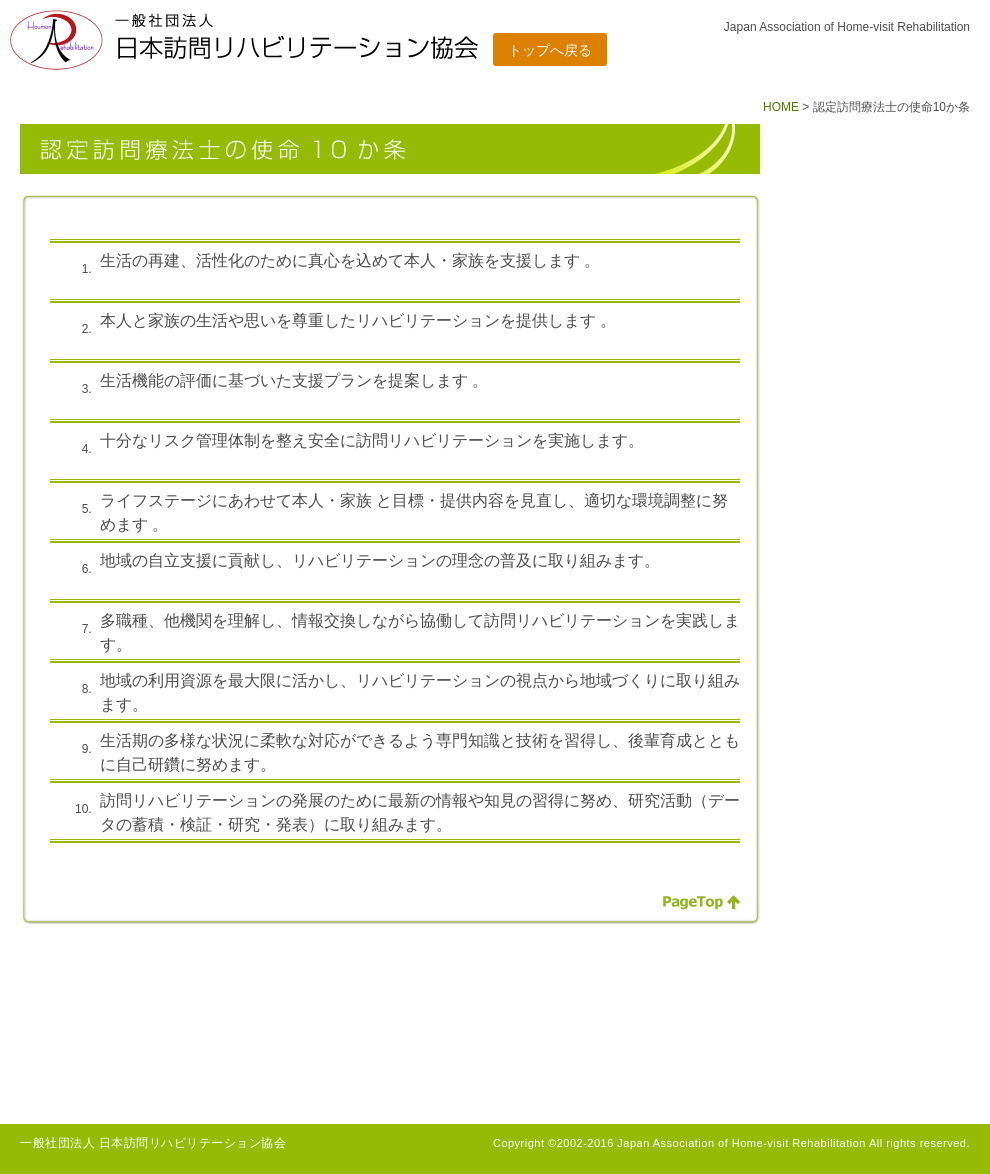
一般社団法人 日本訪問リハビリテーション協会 (153, 1143)
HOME (781, 107)
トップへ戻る (550, 50)
